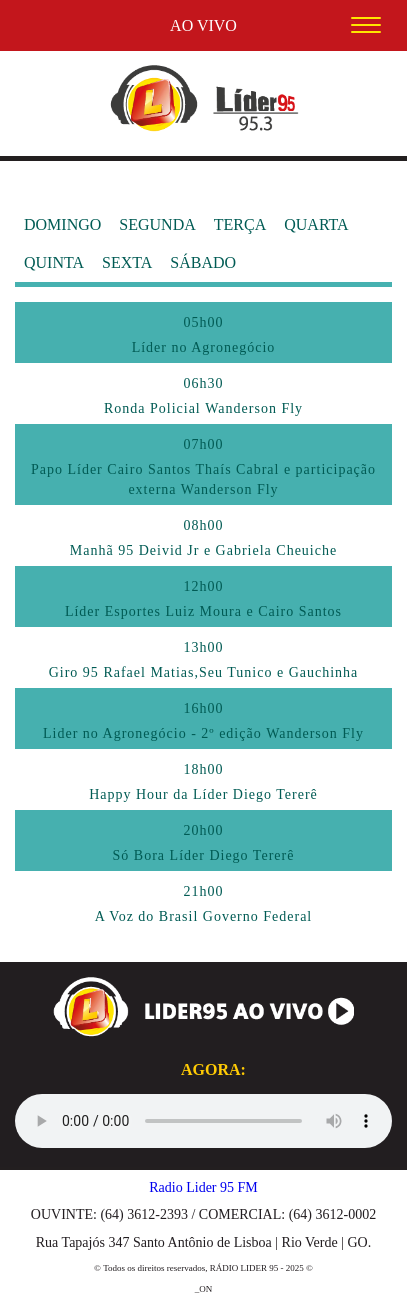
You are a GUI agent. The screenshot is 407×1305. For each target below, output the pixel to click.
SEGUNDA (157, 224)
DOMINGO (62, 224)
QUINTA (54, 262)
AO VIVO (203, 25)
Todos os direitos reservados (154, 1268)
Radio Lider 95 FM (203, 1187)
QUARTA (316, 224)
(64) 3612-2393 (144, 1214)
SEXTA (127, 262)
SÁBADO (203, 262)
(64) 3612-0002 (333, 1214)
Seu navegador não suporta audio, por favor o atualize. (203, 1121)
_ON (204, 1289)
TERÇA (240, 224)
